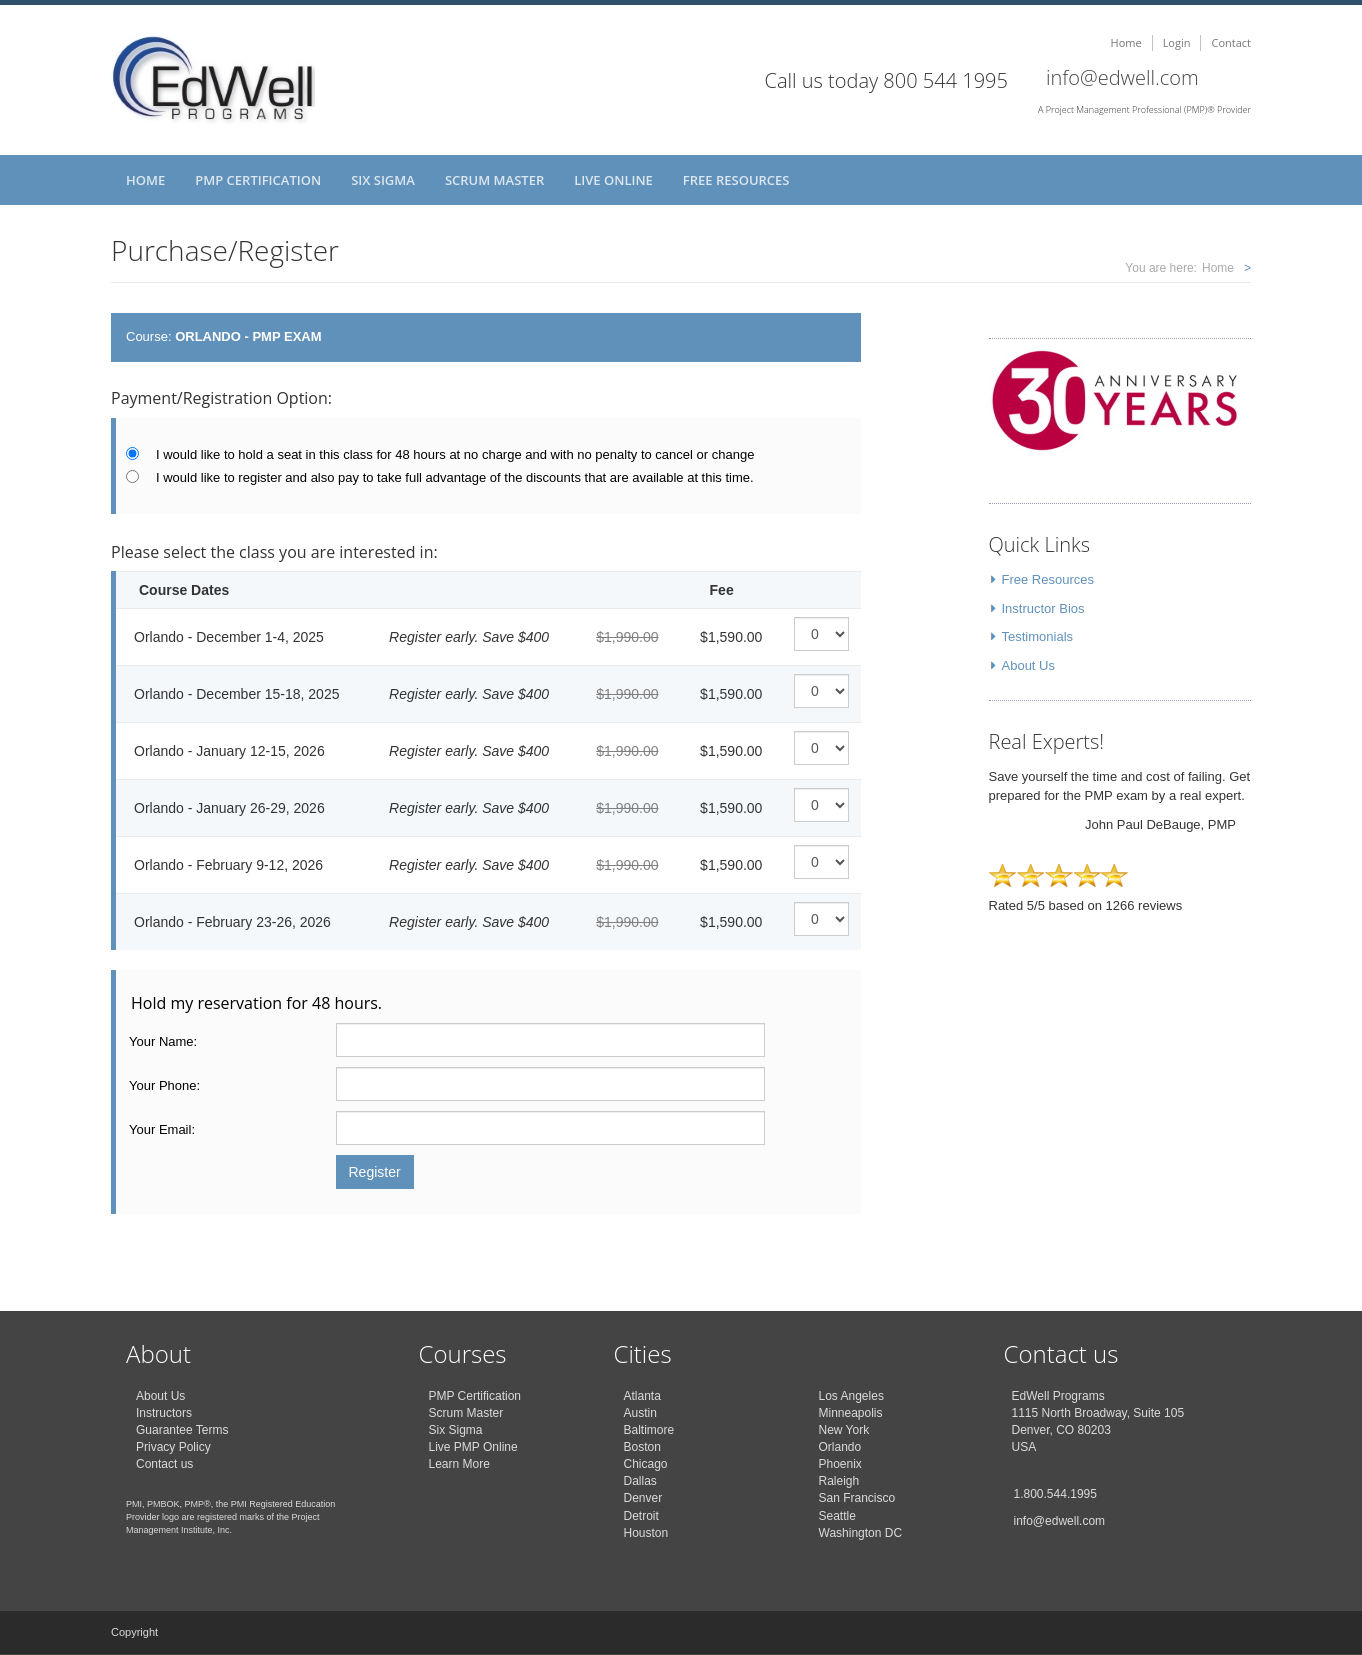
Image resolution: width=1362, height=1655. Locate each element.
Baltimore (649, 1430)
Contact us (164, 1464)
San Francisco (857, 1498)
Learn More (459, 1464)
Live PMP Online (473, 1447)
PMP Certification (258, 180)
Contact (1231, 42)
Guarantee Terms (182, 1430)
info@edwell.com (1122, 77)
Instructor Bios (1043, 608)
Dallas (640, 1481)
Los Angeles (851, 1396)
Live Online (613, 180)
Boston (642, 1447)
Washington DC (861, 1533)
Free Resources (736, 180)
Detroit (641, 1516)
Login (1177, 42)
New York (844, 1430)
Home (1126, 42)
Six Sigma (383, 180)
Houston (646, 1533)
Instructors (164, 1413)
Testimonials (1038, 636)
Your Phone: (164, 1085)
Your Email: (162, 1129)
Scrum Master (494, 180)
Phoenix (840, 1464)
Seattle (837, 1516)
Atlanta (642, 1396)
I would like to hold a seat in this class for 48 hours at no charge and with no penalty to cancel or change (455, 454)
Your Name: (163, 1041)
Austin (640, 1413)
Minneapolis (851, 1413)
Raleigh (839, 1481)
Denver (643, 1498)
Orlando (840, 1447)
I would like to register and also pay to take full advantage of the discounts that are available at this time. (455, 477)
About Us (1028, 665)
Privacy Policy (173, 1447)
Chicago (646, 1464)
